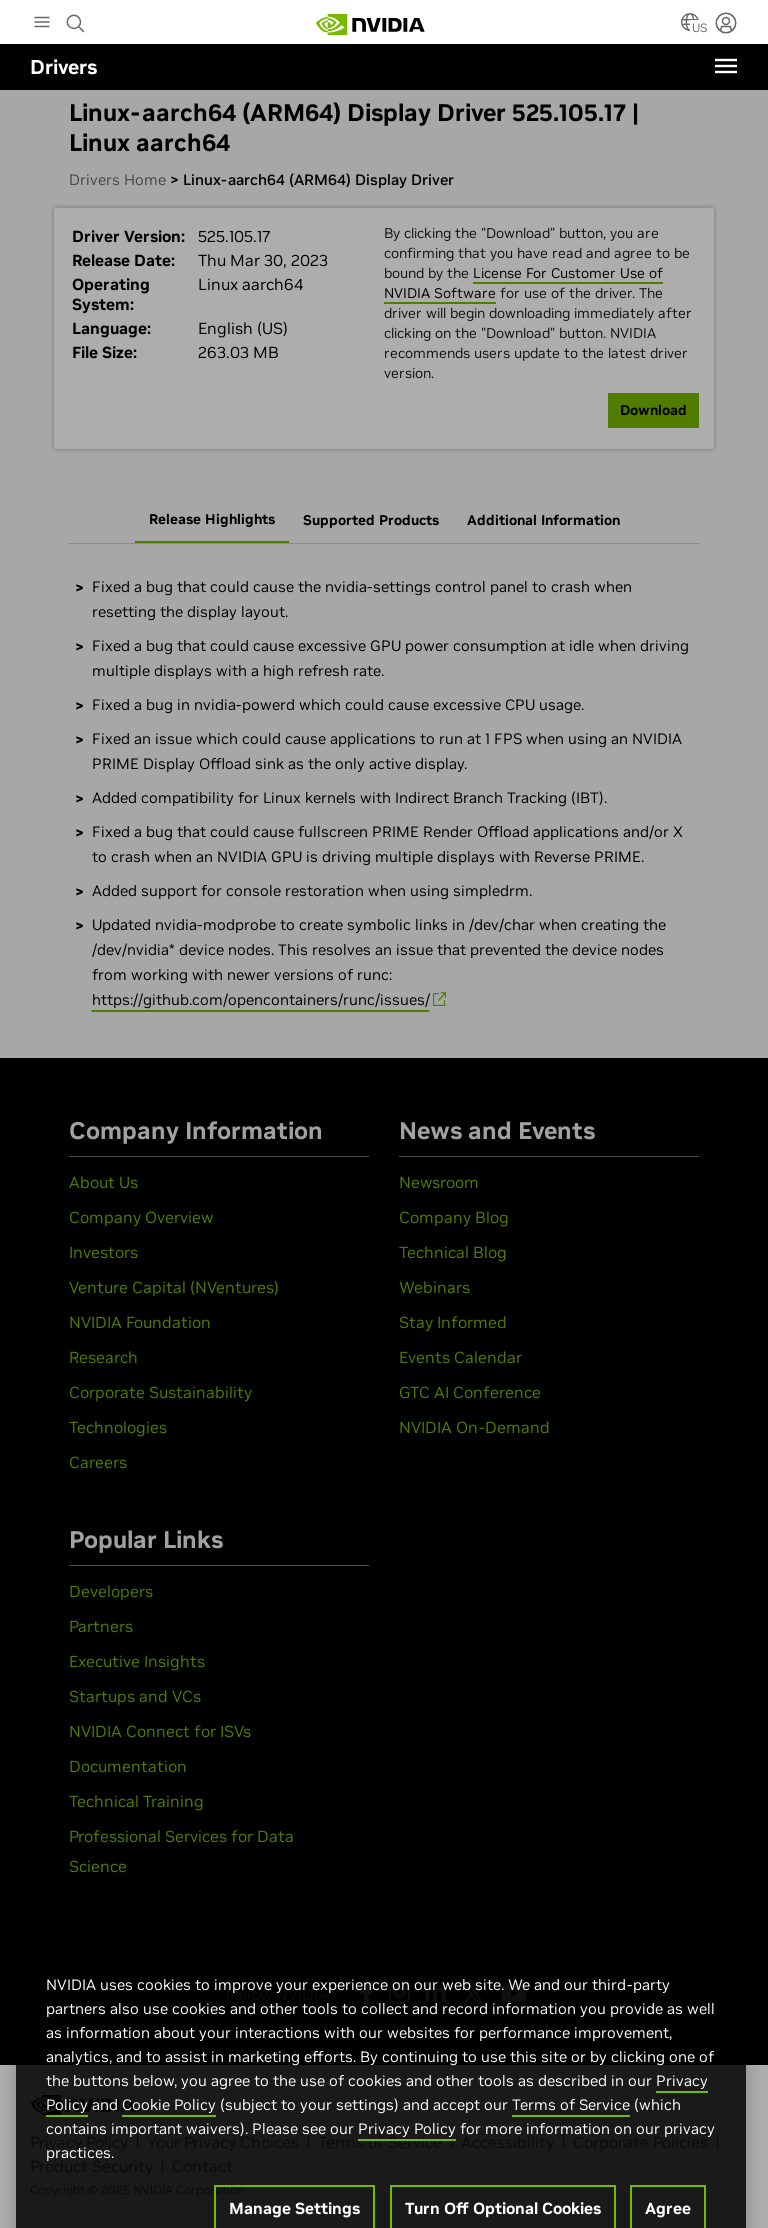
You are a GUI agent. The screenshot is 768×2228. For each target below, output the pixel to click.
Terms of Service (571, 2126)
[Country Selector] (690, 28)
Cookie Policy (169, 2126)
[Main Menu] (42, 24)
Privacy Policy (407, 2150)
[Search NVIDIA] (76, 18)
